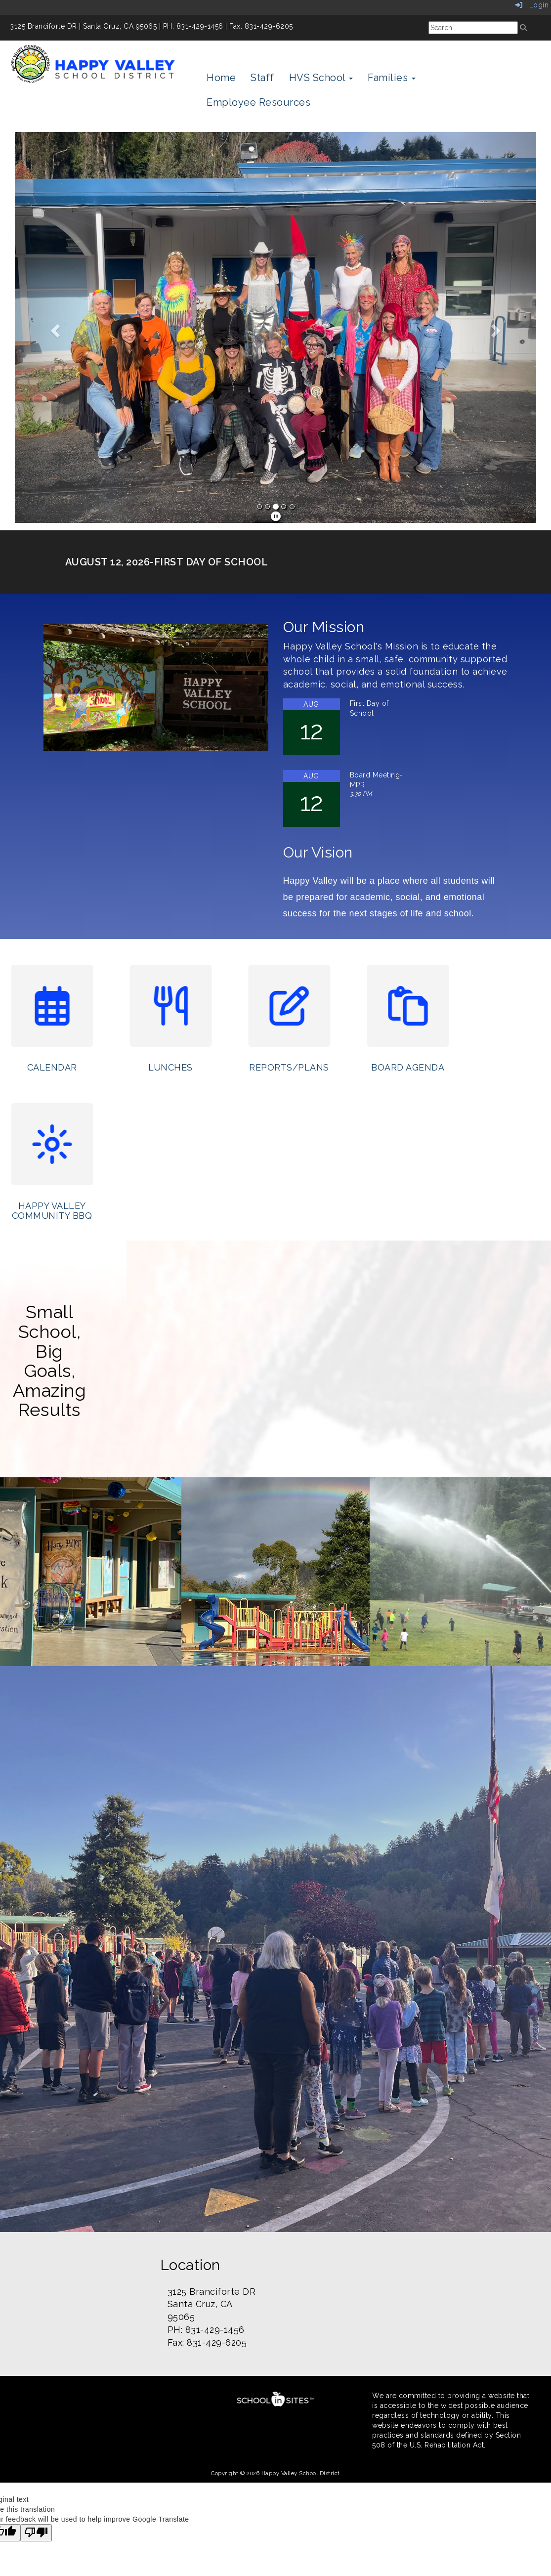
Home (221, 78)
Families (392, 78)
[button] (54, 327)
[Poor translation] (36, 2532)
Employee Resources (258, 102)
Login (532, 5)
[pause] (276, 516)
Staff (262, 78)
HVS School (321, 78)
